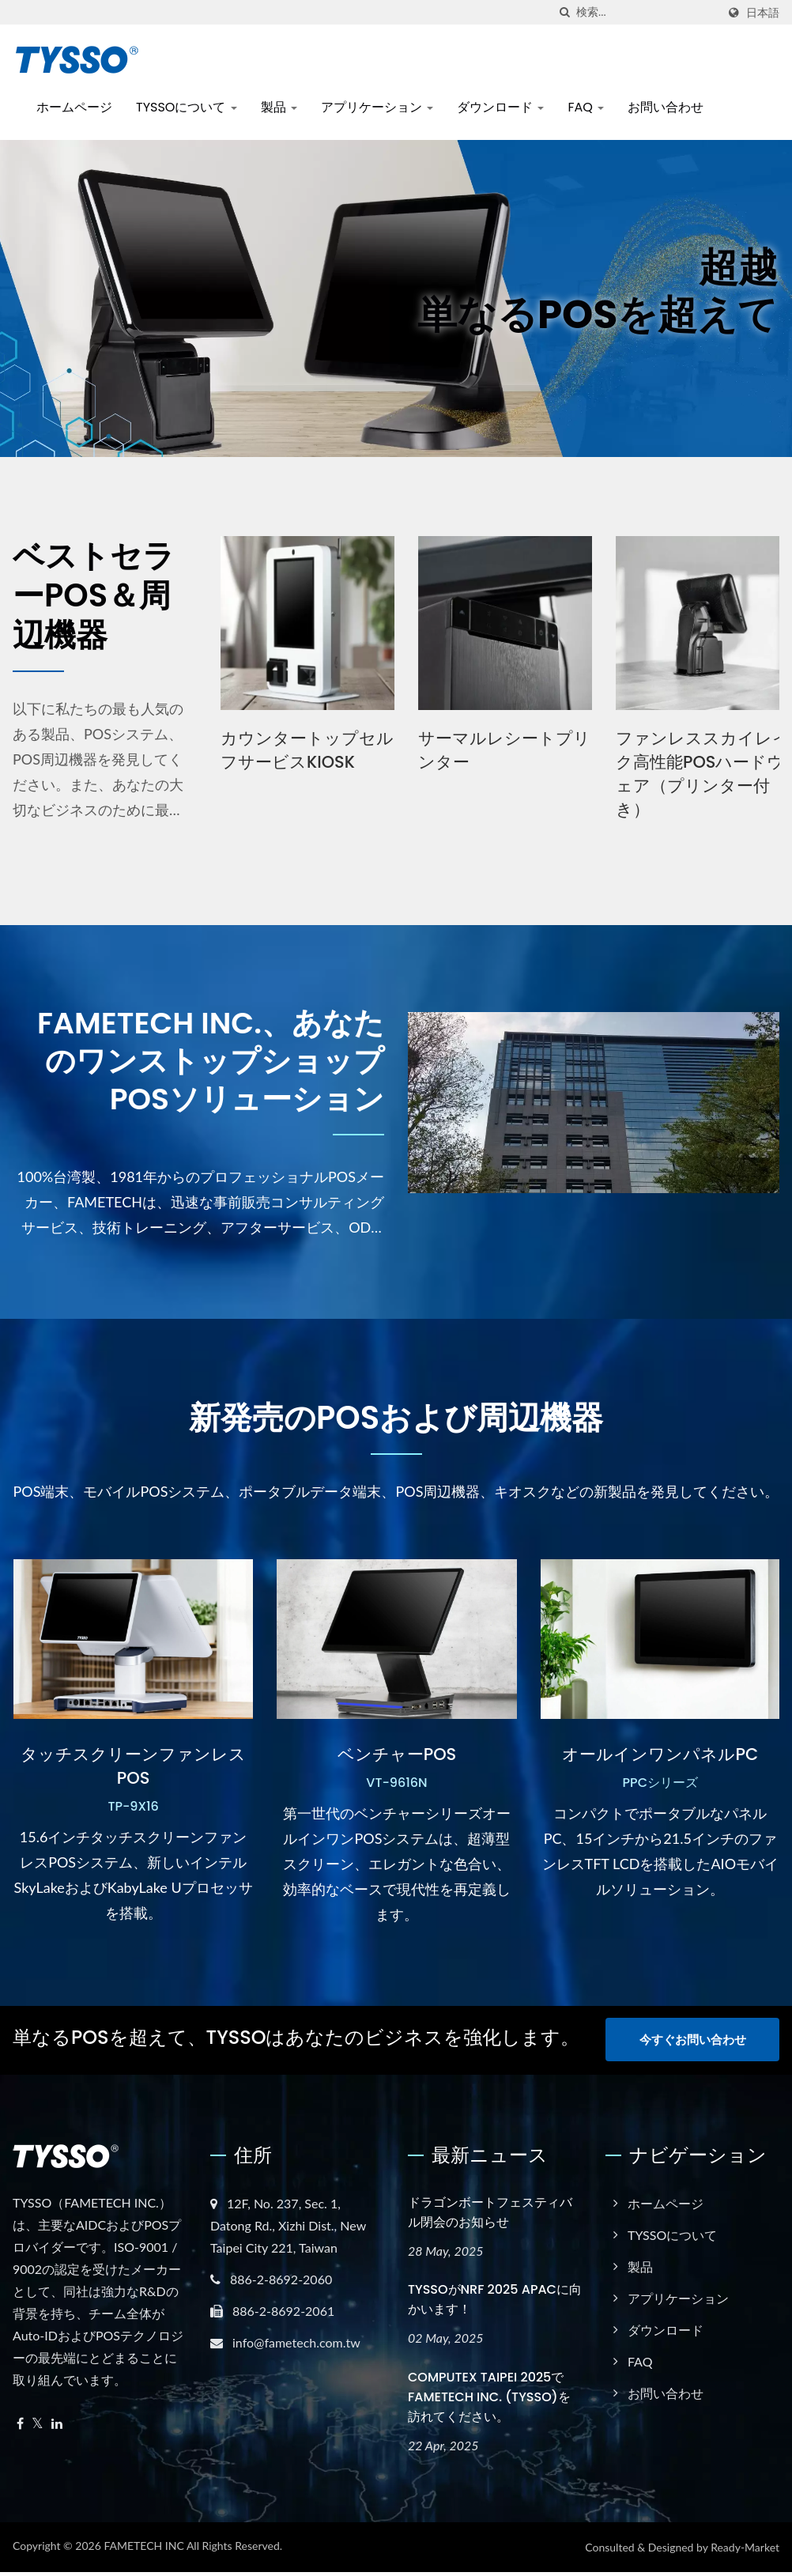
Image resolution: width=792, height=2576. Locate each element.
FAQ (586, 107)
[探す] (564, 12)
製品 (279, 107)
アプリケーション (377, 107)
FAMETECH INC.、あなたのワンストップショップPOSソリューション (200, 1063)
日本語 (762, 12)
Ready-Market (745, 2551)
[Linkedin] (56, 2427)
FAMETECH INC (143, 2549)
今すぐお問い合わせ (692, 2044)
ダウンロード (500, 107)
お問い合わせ (665, 107)
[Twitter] (37, 2427)
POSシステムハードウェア (296, 750)
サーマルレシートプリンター (691, 750)
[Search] (646, 12)
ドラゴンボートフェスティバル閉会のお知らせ (490, 2215)
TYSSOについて (186, 107)
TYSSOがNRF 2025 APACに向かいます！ (495, 2303)
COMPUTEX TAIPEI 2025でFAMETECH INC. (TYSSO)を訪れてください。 (489, 2401)
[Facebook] (20, 2427)
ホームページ (74, 107)
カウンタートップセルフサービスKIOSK (494, 750)
